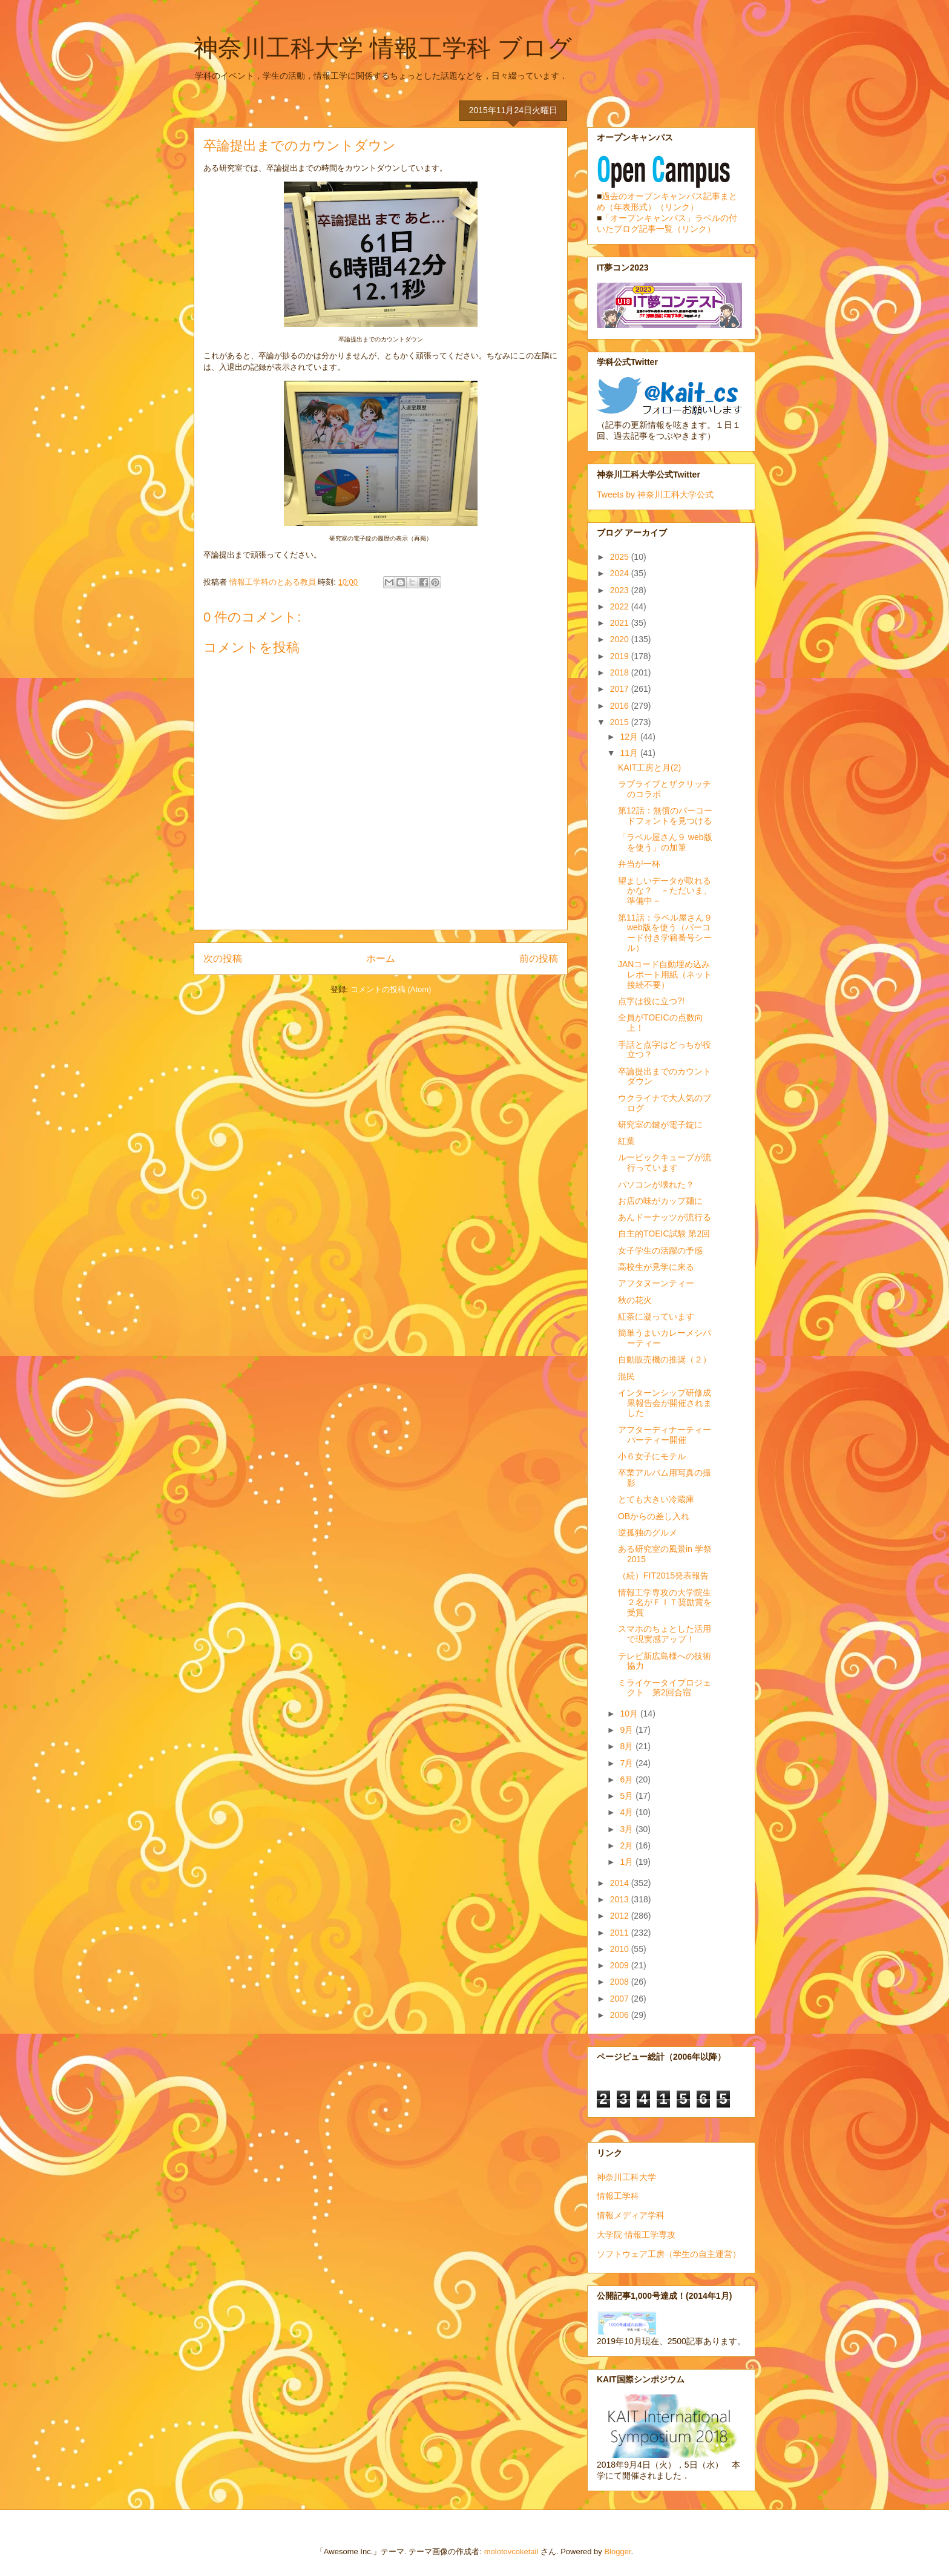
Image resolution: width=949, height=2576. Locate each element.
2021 (620, 623)
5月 (627, 1796)
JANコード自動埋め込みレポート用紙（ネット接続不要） (665, 974)
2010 (620, 1949)
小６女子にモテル (652, 1456)
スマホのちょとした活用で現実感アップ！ (664, 1634)
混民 (626, 1376)
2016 (620, 706)
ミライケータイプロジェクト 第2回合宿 (664, 1688)
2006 (620, 2015)
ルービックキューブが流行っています (664, 1162)
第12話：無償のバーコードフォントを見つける (665, 816)
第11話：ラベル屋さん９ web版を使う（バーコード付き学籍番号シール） (665, 933)
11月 (630, 753)
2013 (620, 1899)
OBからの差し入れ (653, 1516)
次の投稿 (222, 958)
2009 (620, 1965)
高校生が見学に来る (656, 1267)
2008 (620, 1981)
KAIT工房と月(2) (649, 767)
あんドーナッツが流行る (664, 1217)
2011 (620, 1932)
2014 (620, 1883)
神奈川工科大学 (626, 2177)
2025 (620, 557)
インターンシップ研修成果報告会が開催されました (665, 1403)
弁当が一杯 (639, 864)
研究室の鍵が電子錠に (660, 1124)
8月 (627, 1746)
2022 (620, 606)
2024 (620, 573)
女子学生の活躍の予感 (660, 1250)
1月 (627, 1862)
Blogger (617, 2551)
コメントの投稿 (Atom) (391, 989)
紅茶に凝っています (656, 1316)
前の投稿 (538, 958)
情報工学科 (618, 2196)
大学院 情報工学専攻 (636, 2234)
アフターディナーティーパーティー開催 (664, 1435)
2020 (620, 639)
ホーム (380, 958)
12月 (630, 736)
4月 (627, 1812)
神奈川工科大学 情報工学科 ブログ (383, 47)
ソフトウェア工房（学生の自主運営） (669, 2254)
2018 (620, 672)
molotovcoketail (511, 2551)
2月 (627, 1845)
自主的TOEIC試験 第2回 (664, 1233)
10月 (630, 1713)
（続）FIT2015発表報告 (663, 1575)
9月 (627, 1730)
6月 (627, 1779)
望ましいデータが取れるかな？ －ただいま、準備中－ (665, 891)
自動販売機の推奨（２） (664, 1359)
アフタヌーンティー (656, 1283)
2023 (620, 590)
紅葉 (626, 1141)
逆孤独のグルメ (647, 1532)
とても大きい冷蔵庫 (656, 1499)
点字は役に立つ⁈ (651, 1001)
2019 (620, 656)
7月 (627, 1763)
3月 (627, 1829)
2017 (620, 689)
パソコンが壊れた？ (656, 1184)
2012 (620, 1915)
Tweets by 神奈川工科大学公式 (655, 494)
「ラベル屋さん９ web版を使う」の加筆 (665, 842)
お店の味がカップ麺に (660, 1201)
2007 (620, 1998)
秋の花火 (635, 1300)
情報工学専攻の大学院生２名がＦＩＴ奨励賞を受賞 (665, 1603)
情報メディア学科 (631, 2215)
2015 (620, 722)
